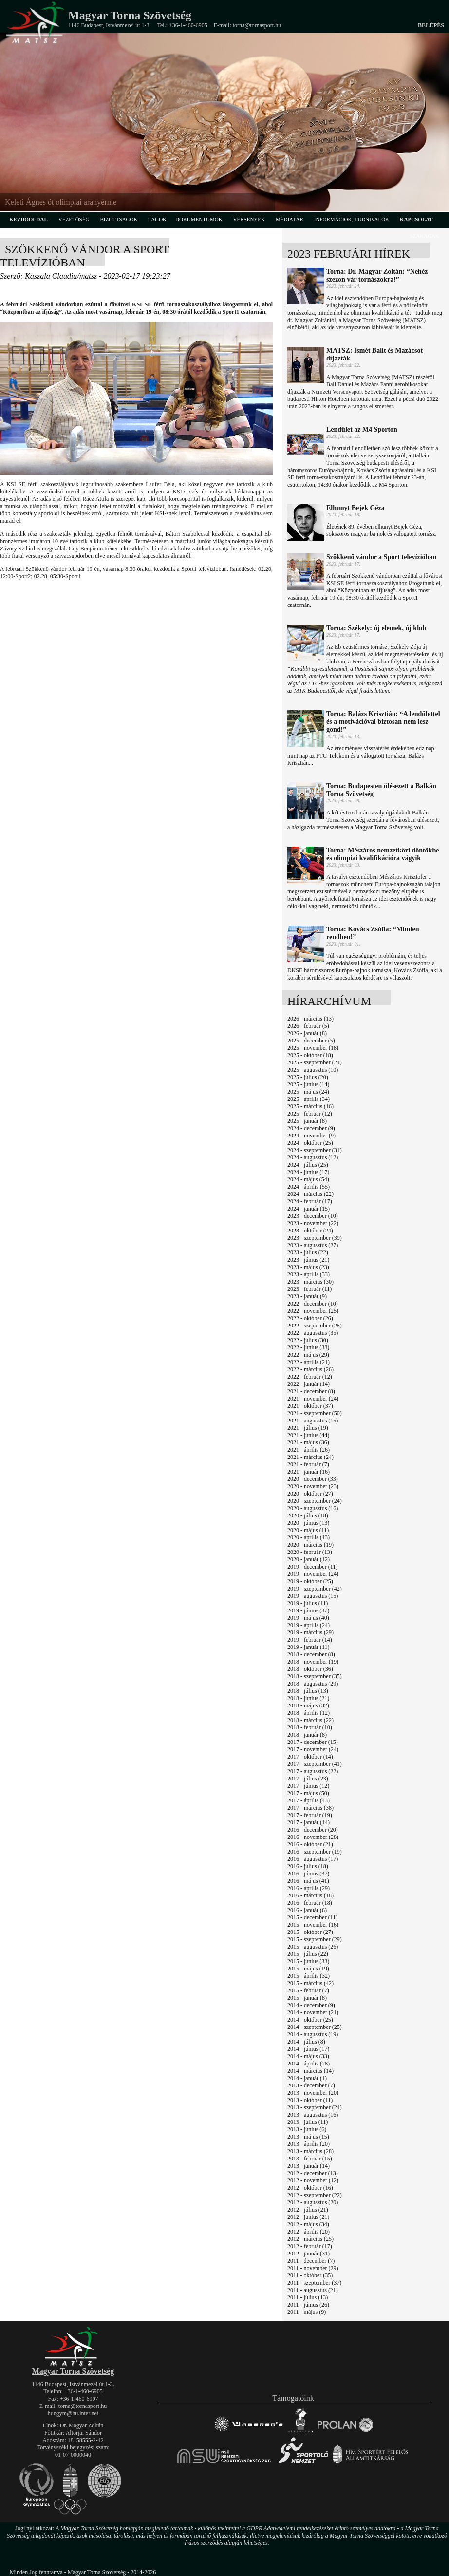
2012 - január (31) (308, 2253)
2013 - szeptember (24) (314, 2107)
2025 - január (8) (307, 1121)
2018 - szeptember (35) (314, 1676)
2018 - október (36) (310, 1669)
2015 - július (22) (307, 1954)
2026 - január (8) (307, 1033)
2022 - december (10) (312, 1303)
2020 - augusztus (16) (312, 1508)
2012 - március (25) (310, 2238)
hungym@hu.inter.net (73, 2413)
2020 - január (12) (308, 1559)
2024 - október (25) (310, 1142)
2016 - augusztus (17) (312, 1859)
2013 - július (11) (307, 2122)
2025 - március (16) (310, 1106)
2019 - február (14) (309, 1639)
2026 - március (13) (310, 1018)
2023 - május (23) (308, 1267)
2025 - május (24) (308, 1091)
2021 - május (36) (308, 1442)
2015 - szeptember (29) (314, 1939)
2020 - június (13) (308, 1522)
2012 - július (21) (307, 2209)
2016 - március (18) (310, 1895)
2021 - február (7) (308, 1464)
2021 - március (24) (310, 1457)
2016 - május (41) (308, 1880)
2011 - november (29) (312, 2268)
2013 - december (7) (311, 2085)
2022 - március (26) (310, 1369)
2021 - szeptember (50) (314, 1413)
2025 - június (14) (308, 1084)
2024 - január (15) (308, 1208)
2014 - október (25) (310, 2019)
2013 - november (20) (312, 2092)
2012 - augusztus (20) (312, 2202)
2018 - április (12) (308, 1712)
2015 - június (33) (308, 1961)
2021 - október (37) (310, 1405)
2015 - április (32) (308, 1975)
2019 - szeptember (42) (314, 1588)
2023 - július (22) (307, 1252)
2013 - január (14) (308, 2165)
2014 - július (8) (306, 2041)
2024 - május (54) (308, 1179)
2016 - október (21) (310, 1844)
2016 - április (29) (308, 1888)
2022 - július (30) (307, 1340)
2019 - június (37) (308, 1610)
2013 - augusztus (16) (312, 2114)
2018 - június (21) (308, 1698)
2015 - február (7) (308, 1990)
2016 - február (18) (309, 1902)
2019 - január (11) (308, 1647)
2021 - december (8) (311, 1391)
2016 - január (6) (307, 1910)
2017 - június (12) (308, 1785)
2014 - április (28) (308, 2063)
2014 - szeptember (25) (314, 2027)
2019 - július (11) (307, 1603)
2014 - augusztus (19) (312, 2034)
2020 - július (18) (307, 1515)
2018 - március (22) (310, 1720)
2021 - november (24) (312, 1398)
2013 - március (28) (310, 2151)
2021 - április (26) (308, 1449)
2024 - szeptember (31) (314, 1150)
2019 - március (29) (310, 1632)
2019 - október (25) (310, 1581)
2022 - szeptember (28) (314, 1325)
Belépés (431, 25)
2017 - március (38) (310, 1807)
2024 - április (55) (308, 1186)
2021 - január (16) (308, 1471)
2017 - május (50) (308, 1793)
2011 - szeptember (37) (314, 2282)
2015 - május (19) (308, 1968)
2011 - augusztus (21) (312, 2290)
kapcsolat (416, 219)
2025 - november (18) (312, 1047)
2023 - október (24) (310, 1230)
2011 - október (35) (310, 2275)
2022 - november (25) (312, 1310)
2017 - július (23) (307, 1778)
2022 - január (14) (308, 1384)
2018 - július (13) (307, 1690)
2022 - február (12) (309, 1376)
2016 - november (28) (312, 1837)
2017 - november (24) (312, 1749)
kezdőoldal (28, 219)
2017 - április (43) (308, 1800)
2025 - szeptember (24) (314, 1062)
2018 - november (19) (312, 1661)
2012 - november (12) (312, 2180)
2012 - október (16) (310, 2187)
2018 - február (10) (309, 1727)
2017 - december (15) (312, 1742)
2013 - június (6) (306, 2129)
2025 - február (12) (309, 1113)
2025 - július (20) (307, 1077)
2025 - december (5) (311, 1040)
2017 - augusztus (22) (312, 1771)
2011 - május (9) (306, 2312)
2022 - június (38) (308, 1347)
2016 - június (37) (308, 1873)
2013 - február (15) (309, 2158)
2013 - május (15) (308, 2136)
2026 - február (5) (308, 1026)
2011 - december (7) (311, 2260)
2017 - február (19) (309, 1815)
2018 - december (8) (311, 1654)
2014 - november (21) (312, 2012)
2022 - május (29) (308, 1354)
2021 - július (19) (307, 1427)
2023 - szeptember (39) (314, 1237)
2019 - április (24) (308, 1625)
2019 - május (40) (308, 1617)
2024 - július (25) (307, 1164)
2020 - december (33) (312, 1479)
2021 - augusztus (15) (312, 1420)
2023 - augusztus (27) (312, 1245)
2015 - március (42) (310, 1983)
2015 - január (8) (307, 1997)
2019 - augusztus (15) (312, 1595)
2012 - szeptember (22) (314, 2195)
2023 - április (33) (308, 1274)
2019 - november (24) (312, 1574)
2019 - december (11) (312, 1566)
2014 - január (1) (307, 2078)
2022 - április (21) (308, 1362)
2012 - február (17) (309, 2246)
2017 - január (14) (308, 1822)
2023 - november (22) (312, 1223)
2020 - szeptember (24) (314, 1500)
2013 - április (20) (308, 2143)
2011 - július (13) (307, 2297)
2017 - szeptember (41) (314, 1764)
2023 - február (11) (309, 1289)
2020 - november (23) (312, 1486)
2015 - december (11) (312, 1917)
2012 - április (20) (308, 2231)
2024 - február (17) (309, 1201)
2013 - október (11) (310, 2100)
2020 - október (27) (310, 1493)
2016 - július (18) (307, 1866)
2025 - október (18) (310, 1055)
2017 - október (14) (310, 1756)
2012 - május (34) (308, 2224)
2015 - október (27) (310, 1932)
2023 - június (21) (308, 1259)
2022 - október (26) (310, 1318)
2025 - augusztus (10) (312, 1069)
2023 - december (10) (312, 1215)
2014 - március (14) (310, 2070)
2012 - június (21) (308, 2217)
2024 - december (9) (311, 1128)
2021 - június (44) (308, 1435)
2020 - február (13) (309, 1552)
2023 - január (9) (307, 1296)
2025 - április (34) (308, 1099)
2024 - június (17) (308, 1172)
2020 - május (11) (308, 1530)
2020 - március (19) (310, 1544)
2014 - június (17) (308, 2049)
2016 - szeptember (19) (314, 1851)
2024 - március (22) (310, 1194)
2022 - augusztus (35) (312, 1332)
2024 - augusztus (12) (312, 1157)
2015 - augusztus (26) (312, 1946)
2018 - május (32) (308, 1705)
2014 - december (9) (311, 2005)
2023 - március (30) (310, 1281)
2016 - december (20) (312, 1829)
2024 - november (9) (311, 1135)
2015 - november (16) (312, 1924)
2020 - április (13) (308, 1537)
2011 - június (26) (308, 2304)
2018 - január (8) (307, 1734)
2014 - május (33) (308, 2056)
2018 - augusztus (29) (312, 1683)
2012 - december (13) (312, 2173)
